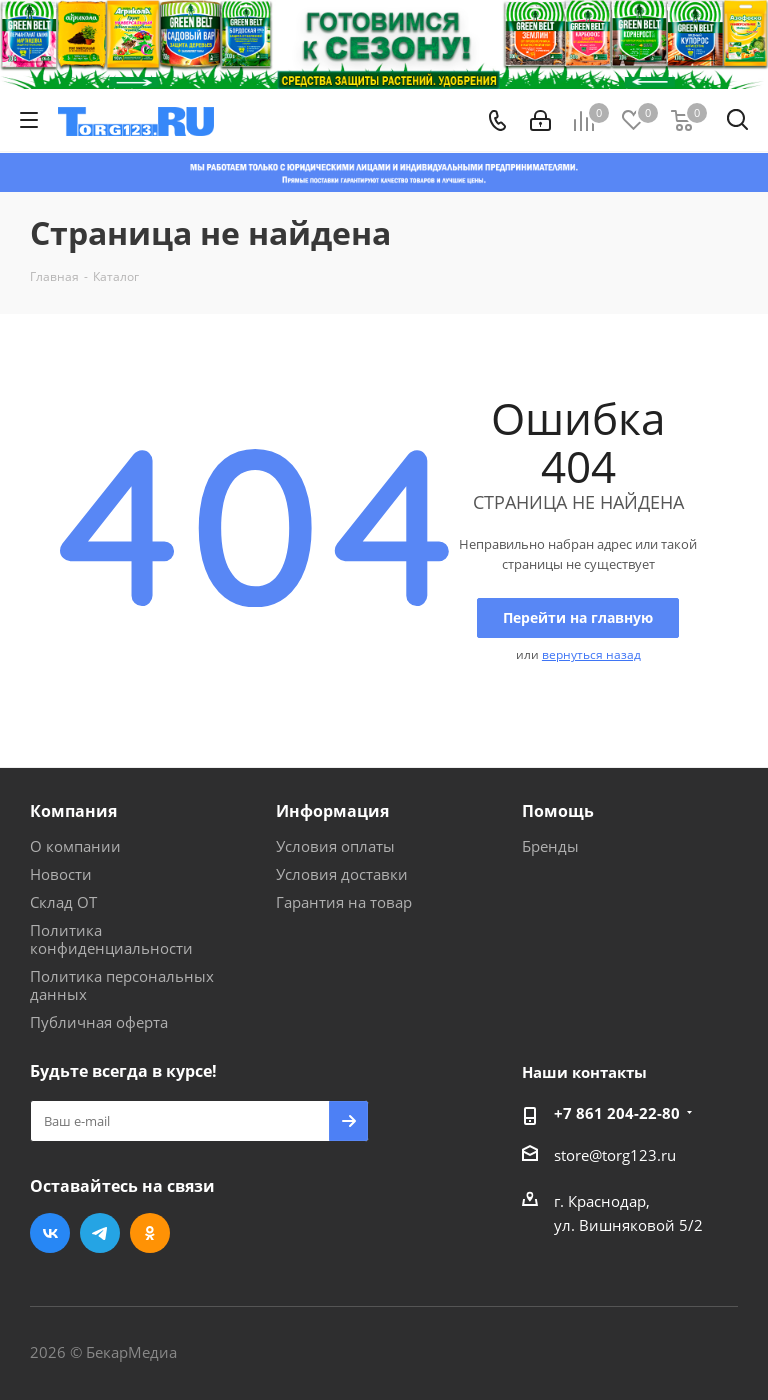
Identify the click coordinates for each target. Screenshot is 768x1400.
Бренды (550, 846)
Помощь (558, 811)
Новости (61, 874)
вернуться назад (591, 654)
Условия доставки (342, 874)
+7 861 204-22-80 (617, 1113)
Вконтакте (50, 1233)
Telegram (100, 1233)
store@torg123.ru (615, 1155)
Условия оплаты (335, 846)
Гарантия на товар (344, 902)
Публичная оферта (99, 1022)
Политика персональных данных (122, 985)
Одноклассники (150, 1233)
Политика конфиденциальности (111, 939)
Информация (332, 811)
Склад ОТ (63, 902)
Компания (73, 811)
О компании (75, 846)
